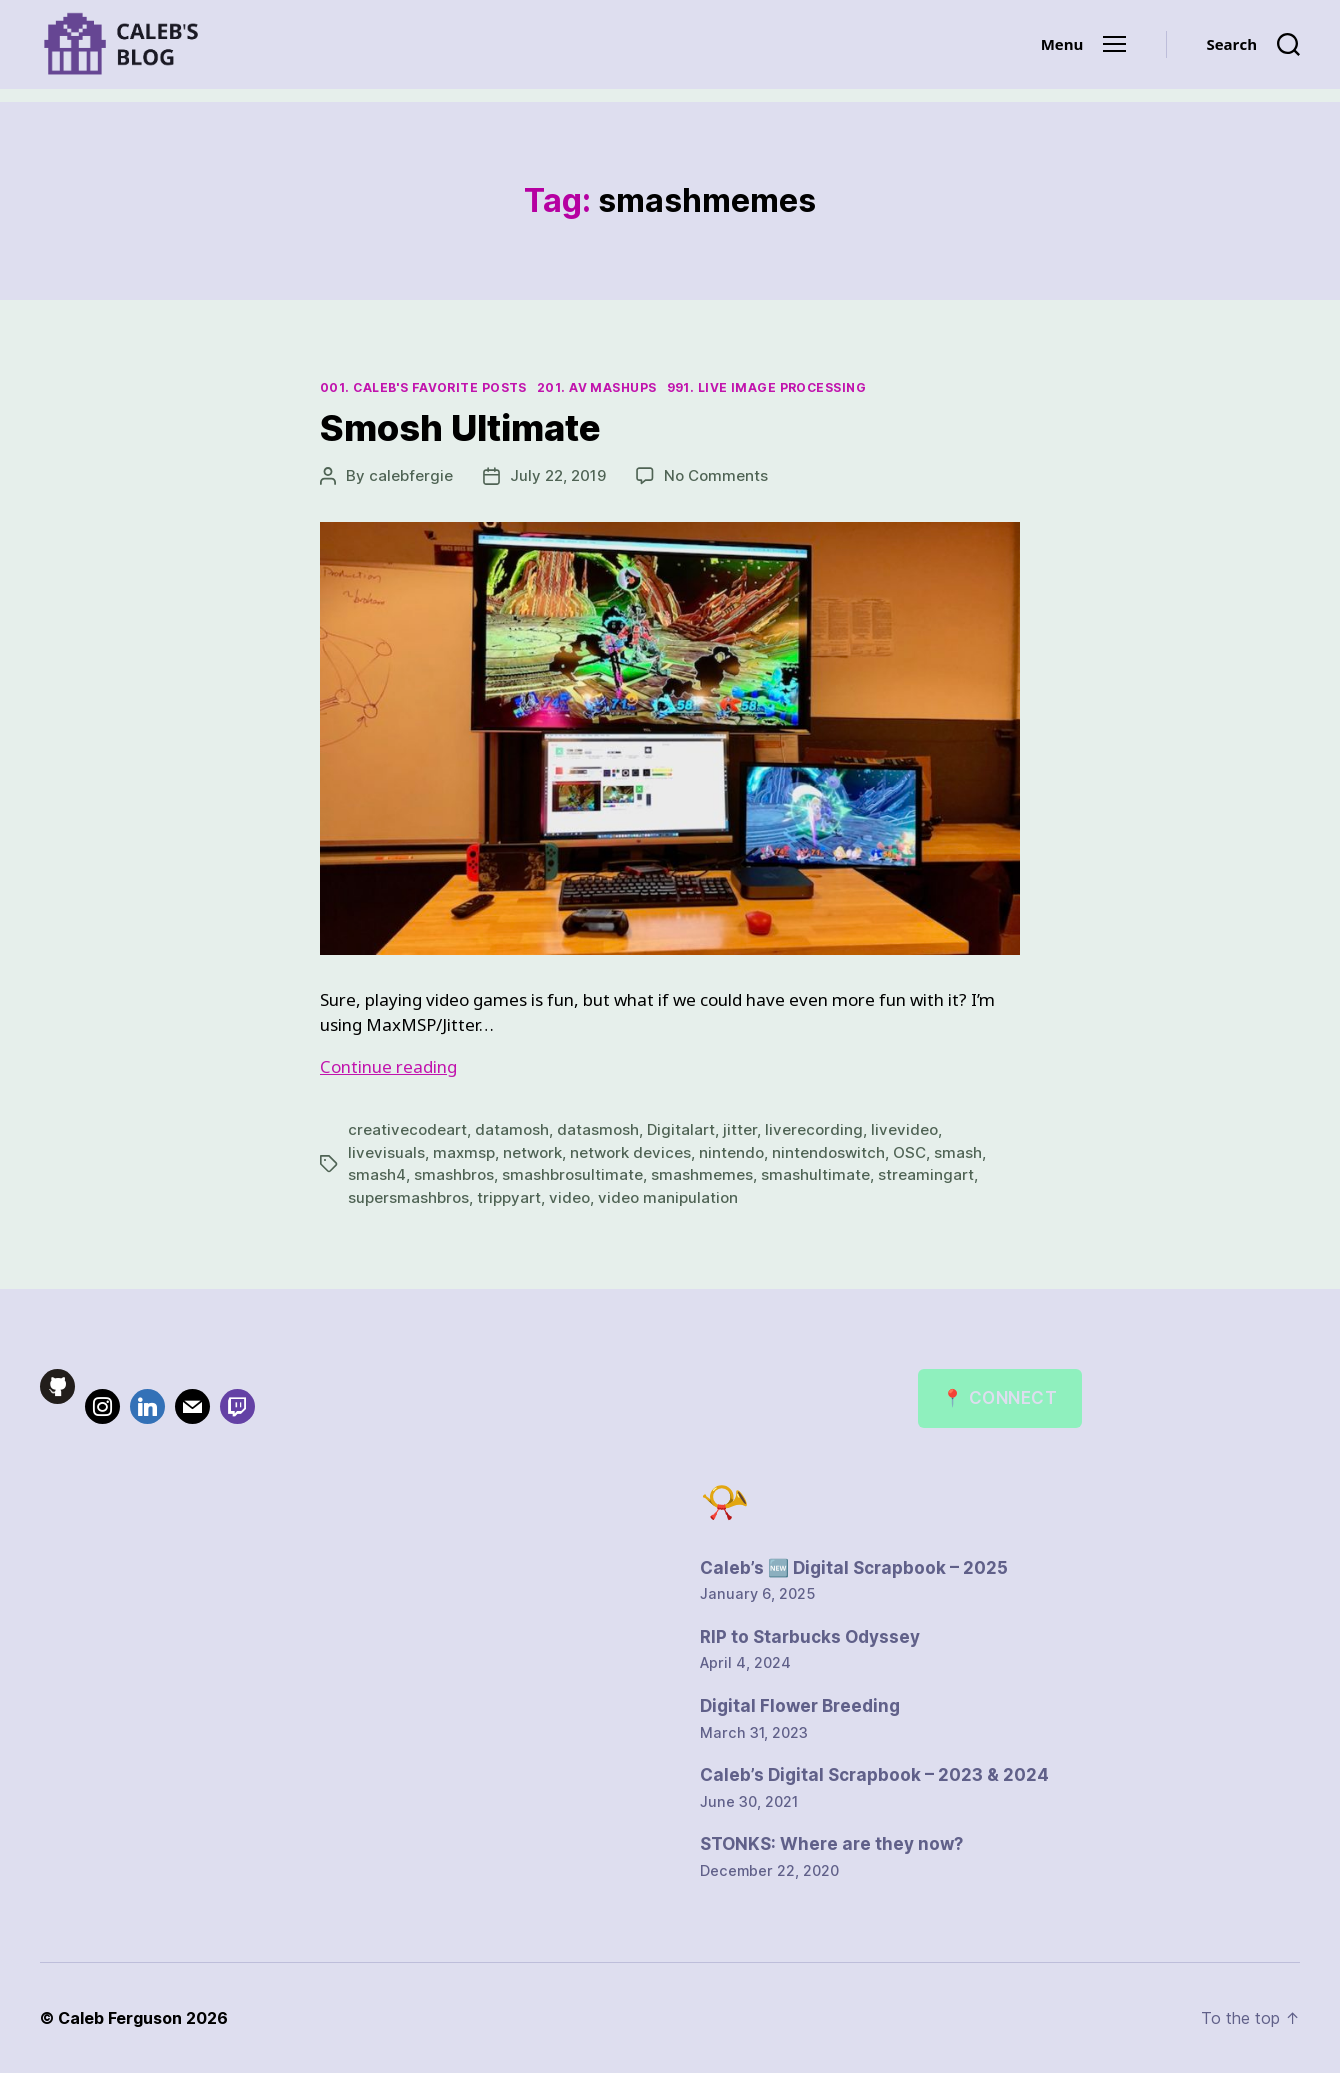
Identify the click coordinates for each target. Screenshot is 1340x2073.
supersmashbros (408, 1197)
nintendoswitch (828, 1152)
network (532, 1152)
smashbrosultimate (572, 1174)
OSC (909, 1152)
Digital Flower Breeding (800, 1706)
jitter (740, 1129)
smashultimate (815, 1174)
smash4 (377, 1174)
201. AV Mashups (597, 387)
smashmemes (702, 1174)
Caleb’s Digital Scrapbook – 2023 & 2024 (874, 1775)
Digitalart (681, 1129)
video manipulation (668, 1197)
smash (958, 1152)
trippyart (509, 1197)
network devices (630, 1152)
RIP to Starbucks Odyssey (810, 1637)
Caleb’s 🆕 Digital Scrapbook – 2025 (854, 1568)
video (569, 1197)
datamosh (512, 1129)
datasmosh (598, 1129)
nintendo (731, 1152)
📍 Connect (999, 1398)
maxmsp (464, 1152)
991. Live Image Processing (766, 387)
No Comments (716, 475)
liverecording (814, 1129)
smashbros (454, 1174)
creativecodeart (407, 1129)
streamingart (926, 1174)
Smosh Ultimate (460, 428)
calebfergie (411, 475)
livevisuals (386, 1152)
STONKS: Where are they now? (831, 1844)
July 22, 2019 (558, 475)
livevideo (904, 1129)
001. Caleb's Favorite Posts (423, 387)
